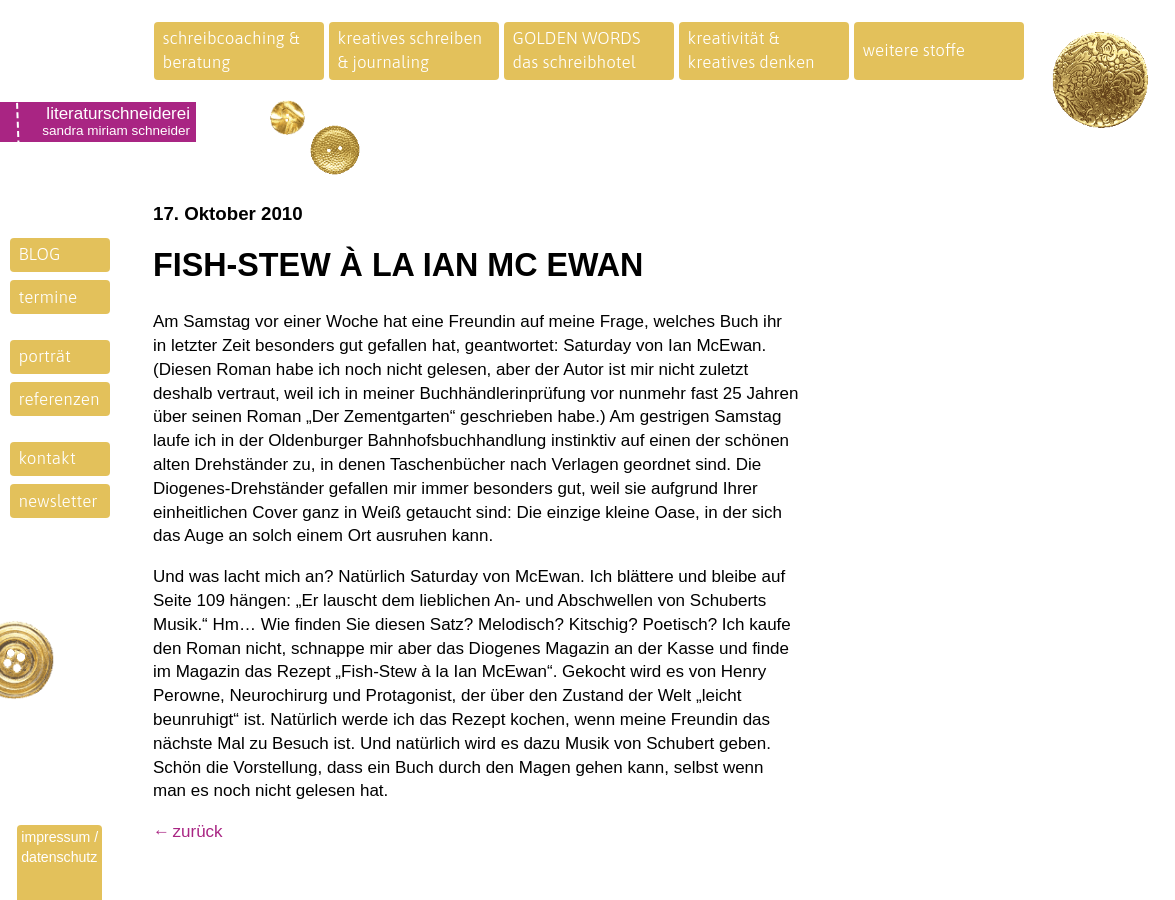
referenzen (59, 399)
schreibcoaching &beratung (231, 50)
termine (48, 297)
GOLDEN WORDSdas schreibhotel (577, 50)
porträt (45, 356)
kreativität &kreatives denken (751, 50)
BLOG (40, 254)
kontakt (47, 458)
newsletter (58, 501)
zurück (198, 831)
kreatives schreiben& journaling (410, 50)
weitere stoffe (914, 50)
